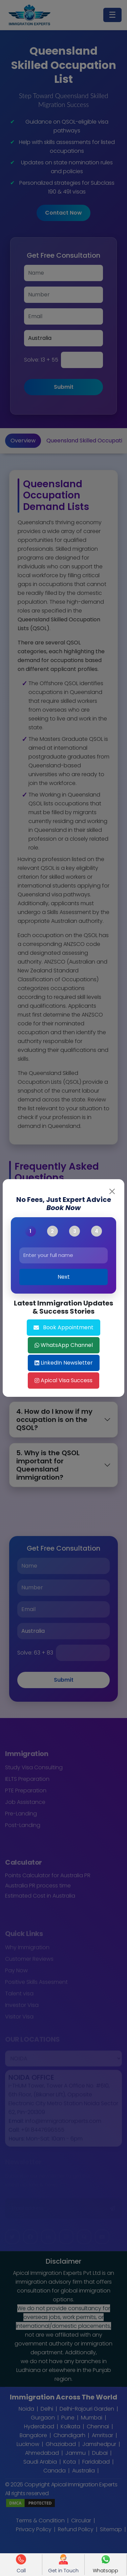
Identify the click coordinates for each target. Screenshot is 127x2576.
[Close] (112, 1191)
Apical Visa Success (63, 1380)
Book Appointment (63, 1327)
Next (64, 1277)
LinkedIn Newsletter (64, 1363)
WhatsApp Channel (64, 1345)
